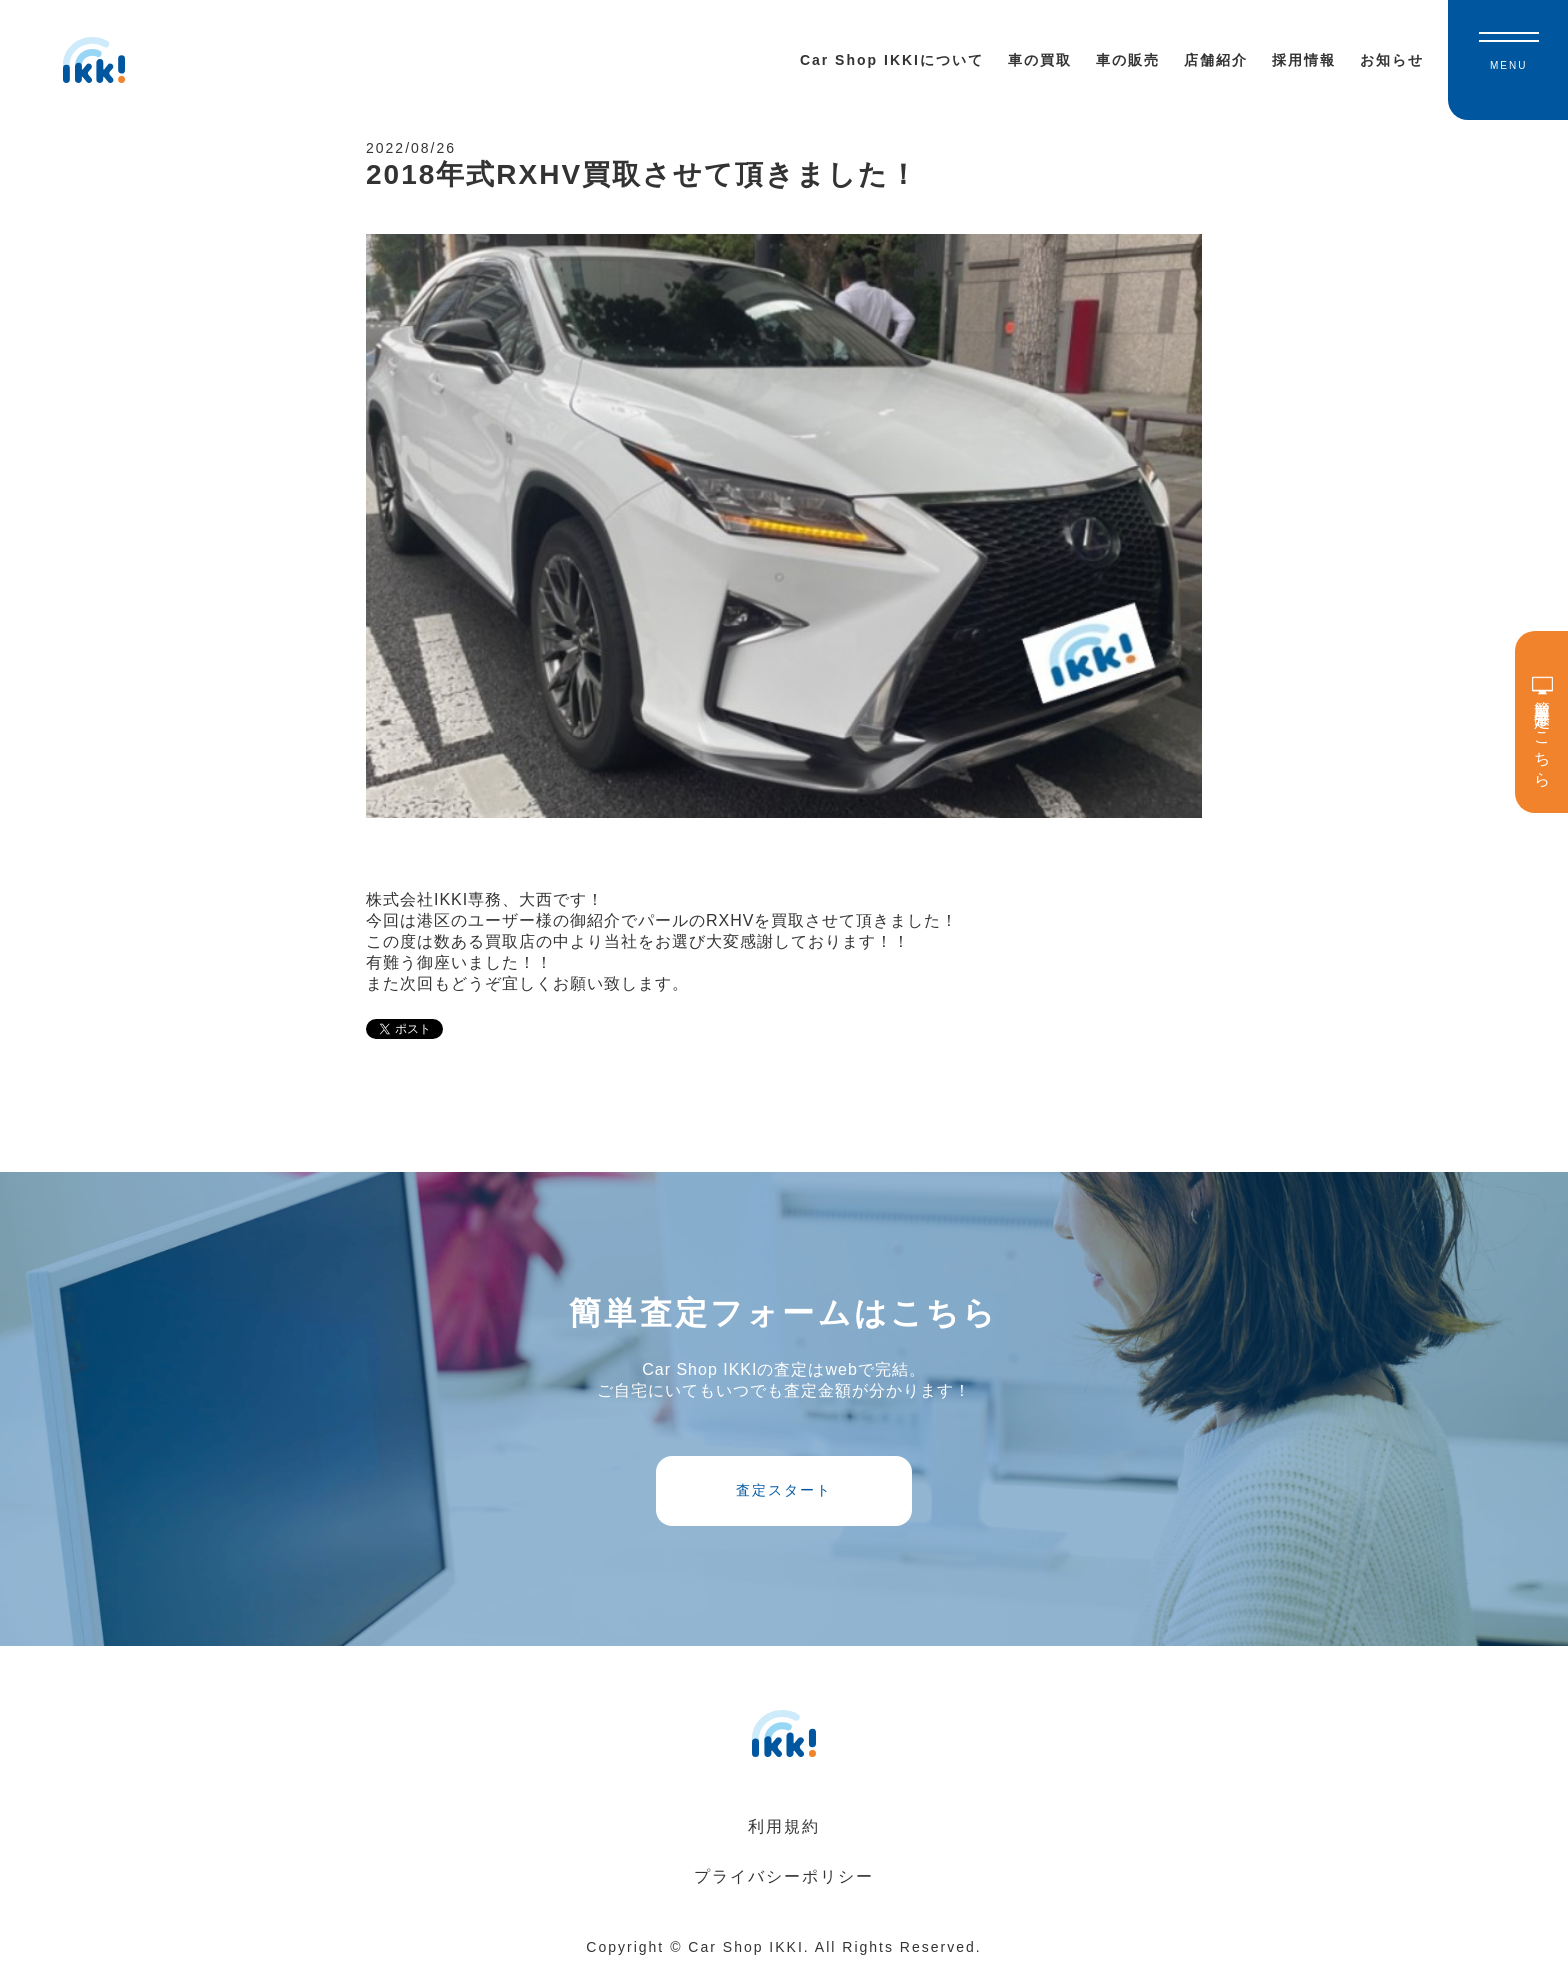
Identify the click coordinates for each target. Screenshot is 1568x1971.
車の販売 (1128, 60)
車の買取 (1040, 60)
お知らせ (1392, 60)
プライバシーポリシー (784, 1876)
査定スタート (784, 1490)
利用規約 (784, 1826)
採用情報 (1304, 60)
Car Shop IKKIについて (892, 60)
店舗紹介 (1216, 60)
